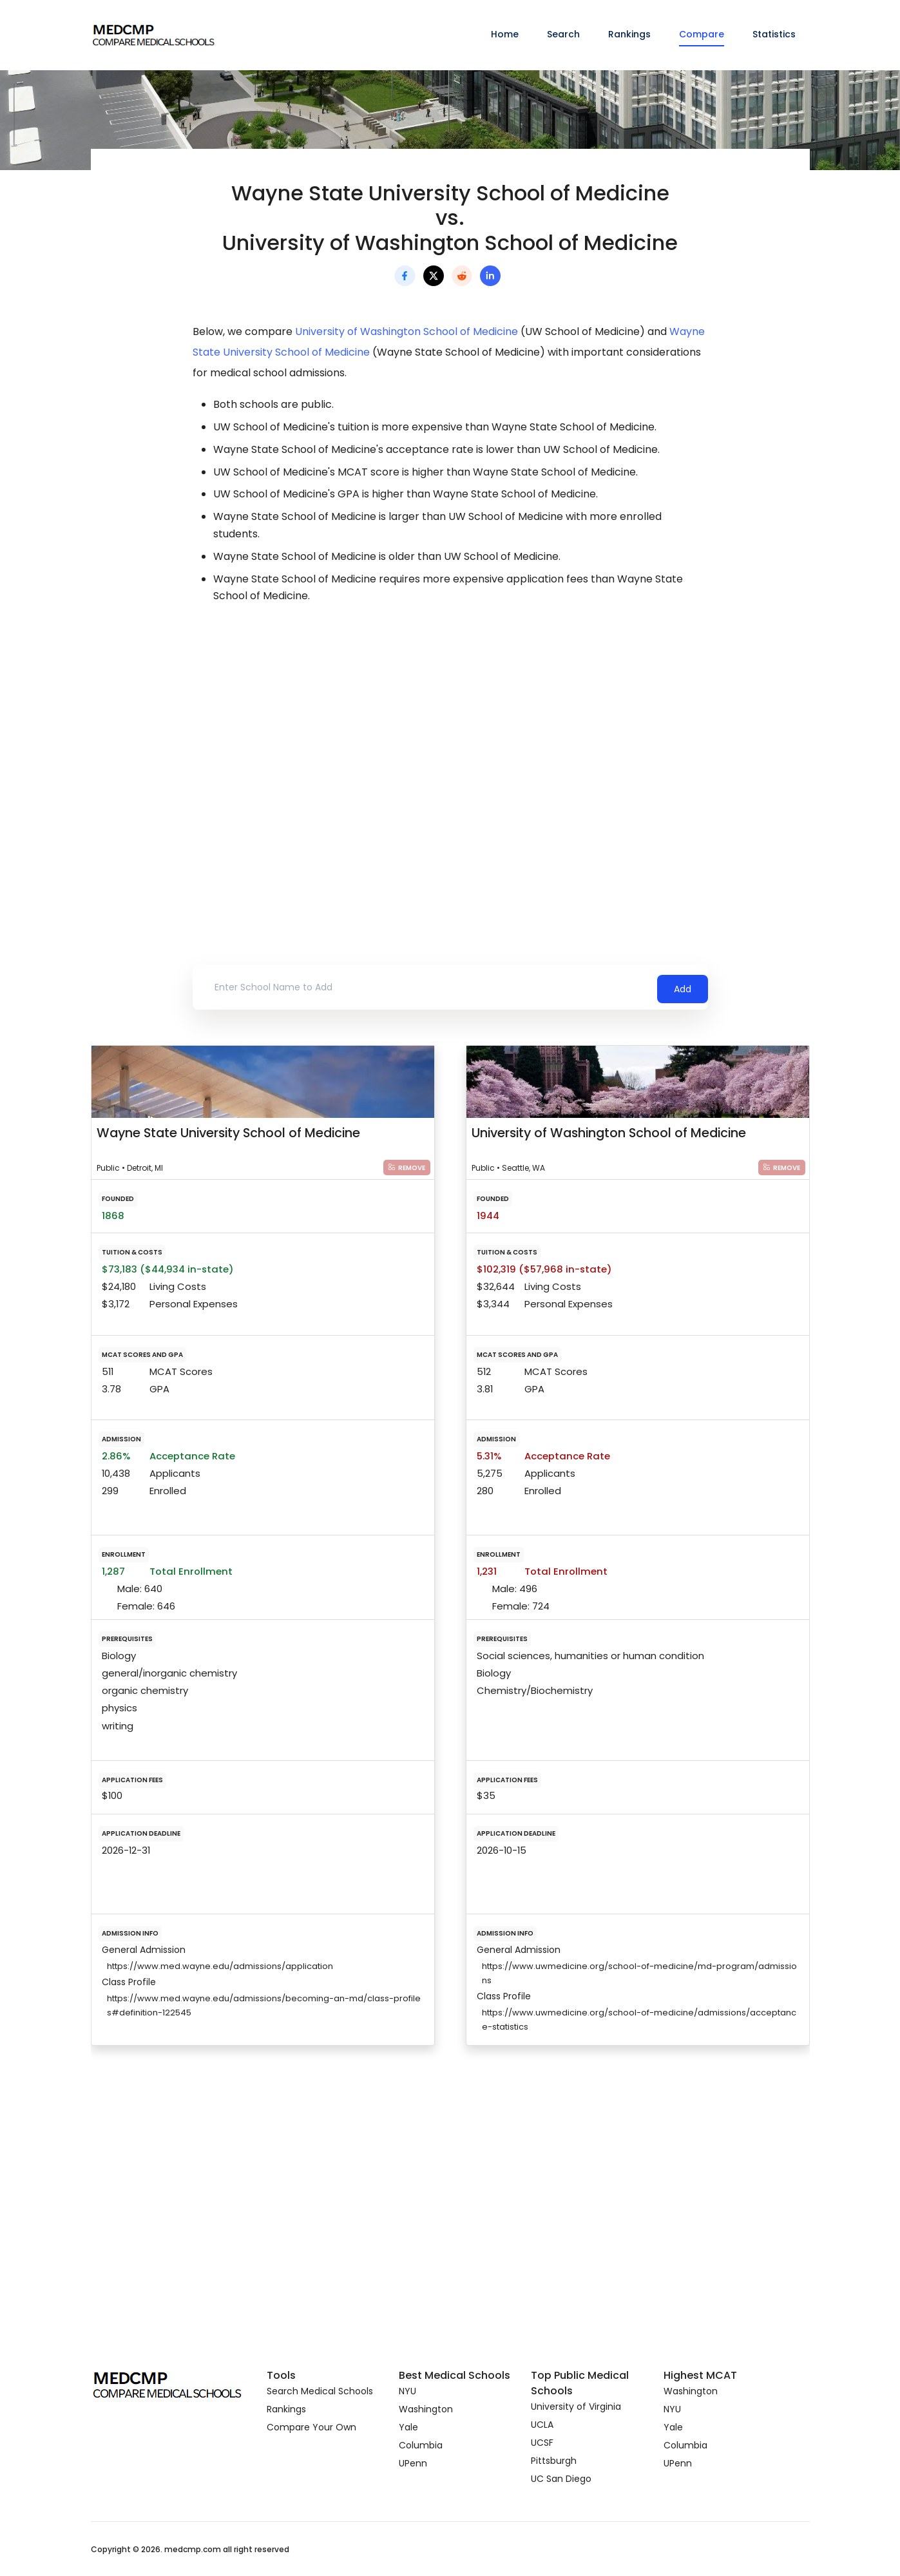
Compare (701, 34)
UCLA (542, 2424)
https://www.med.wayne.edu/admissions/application (220, 1966)
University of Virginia (576, 2406)
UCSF (542, 2442)
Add (682, 987)
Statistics (774, 34)
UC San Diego (561, 2478)
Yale (408, 2427)
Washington (426, 2409)
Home (505, 34)
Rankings (629, 34)
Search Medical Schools (320, 2391)
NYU (407, 2391)
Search (563, 34)
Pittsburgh (554, 2460)
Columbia (421, 2445)
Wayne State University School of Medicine (228, 1133)
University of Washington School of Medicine (406, 331)
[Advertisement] (450, 729)
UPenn (413, 2463)
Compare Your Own (311, 2427)
